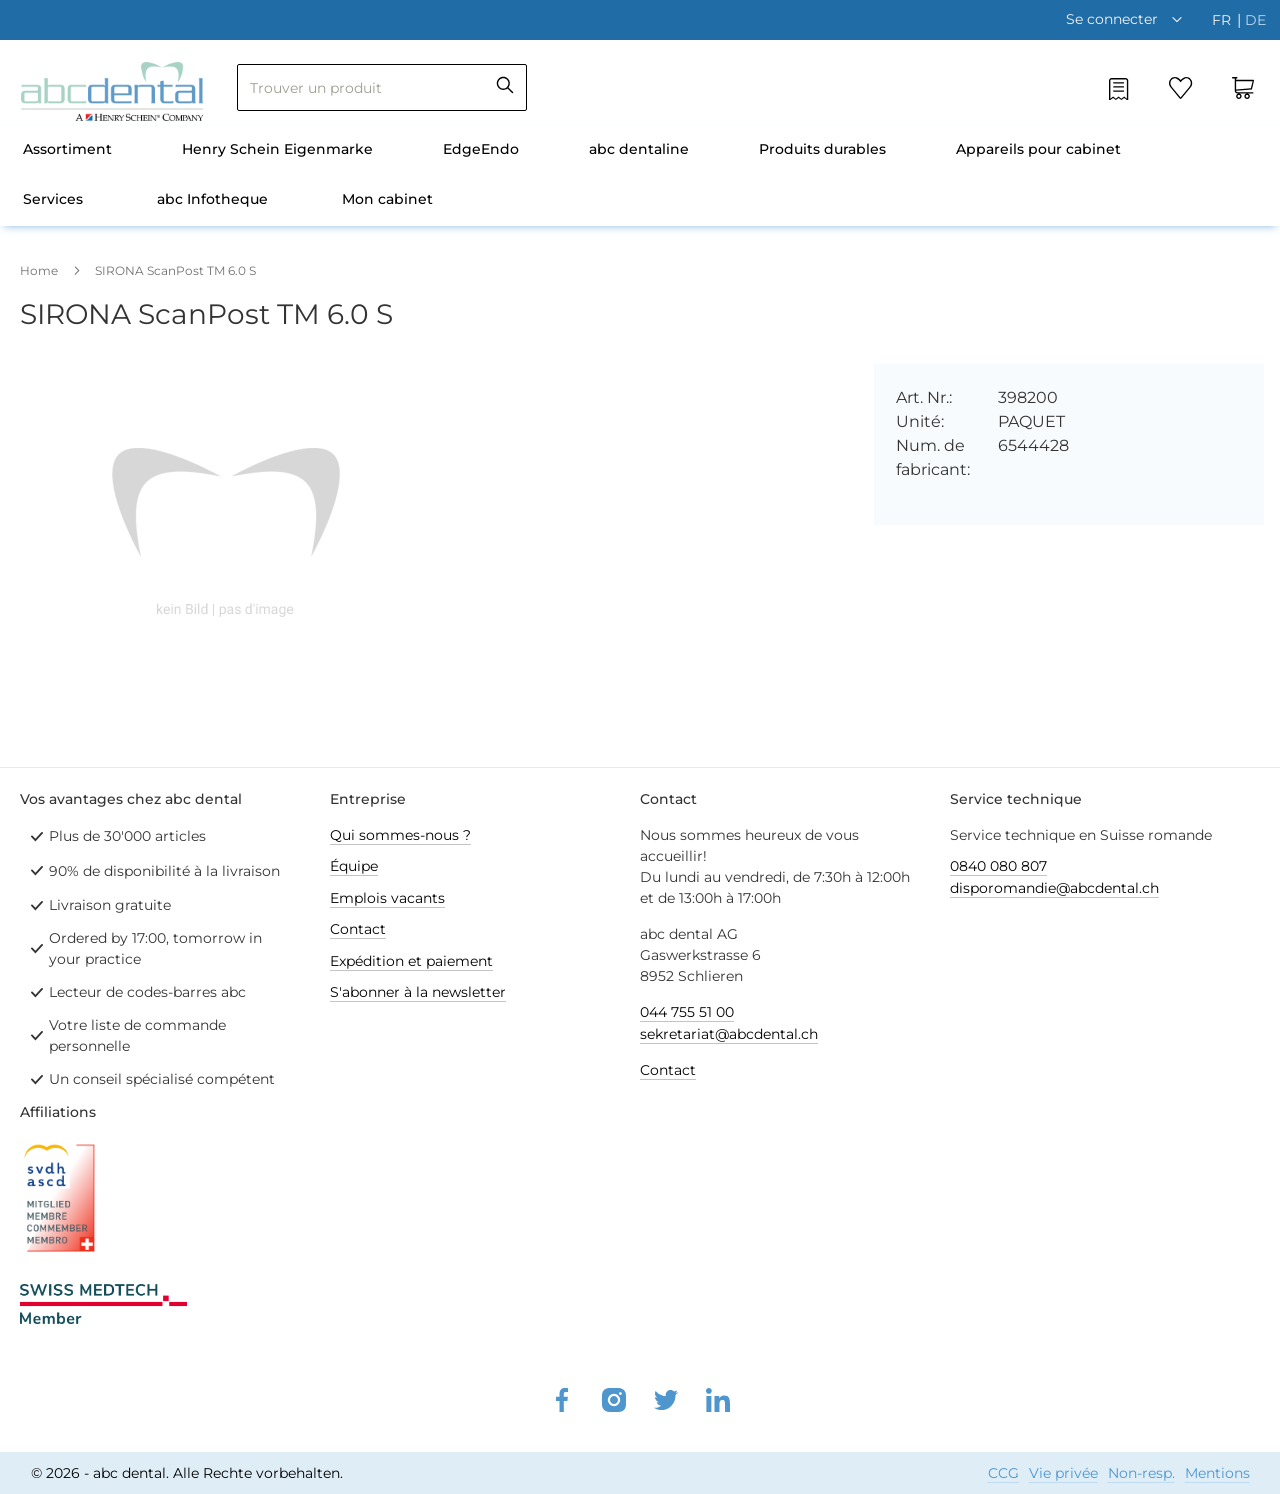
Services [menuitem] (53, 199)
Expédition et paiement (411, 961)
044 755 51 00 (687, 1012)
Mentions (1217, 1473)
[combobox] (382, 87)
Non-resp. (1141, 1473)
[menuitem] (67, 151)
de (1255, 20)
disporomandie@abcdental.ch (1054, 888)
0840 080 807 (998, 866)
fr (1223, 20)
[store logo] (112, 91)
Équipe (354, 866)
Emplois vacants (387, 898)
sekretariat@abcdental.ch (729, 1034)
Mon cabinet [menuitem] (387, 199)
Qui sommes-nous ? (400, 835)
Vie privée (1063, 1473)
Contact (358, 929)
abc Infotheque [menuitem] (212, 199)
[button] (1129, 19)
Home (39, 270)
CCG (1003, 1473)
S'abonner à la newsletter (418, 992)
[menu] (640, 176)
